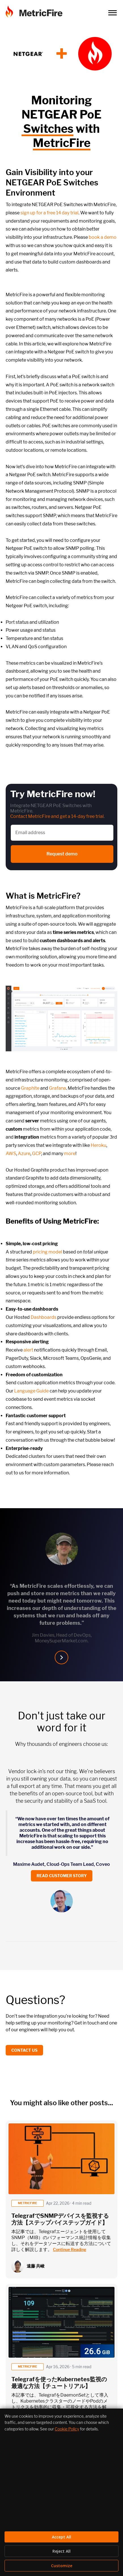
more (69, 1153)
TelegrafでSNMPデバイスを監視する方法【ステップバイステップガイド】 (60, 2219)
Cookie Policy (67, 2428)
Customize (61, 2565)
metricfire (27, 2203)
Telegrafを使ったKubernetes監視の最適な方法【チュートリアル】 (59, 2383)
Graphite (30, 1088)
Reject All (61, 2551)
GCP (36, 1153)
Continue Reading (69, 2249)
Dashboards (43, 1317)
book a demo (102, 237)
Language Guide (31, 1391)
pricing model (47, 1252)
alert (28, 1350)
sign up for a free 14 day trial (49, 212)
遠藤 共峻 (35, 2266)
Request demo (62, 854)
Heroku (98, 1145)
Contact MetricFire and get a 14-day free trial (57, 816)
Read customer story (62, 1875)
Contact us (24, 2050)
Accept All (61, 2537)
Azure (24, 1153)
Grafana (57, 1088)
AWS (11, 1153)
